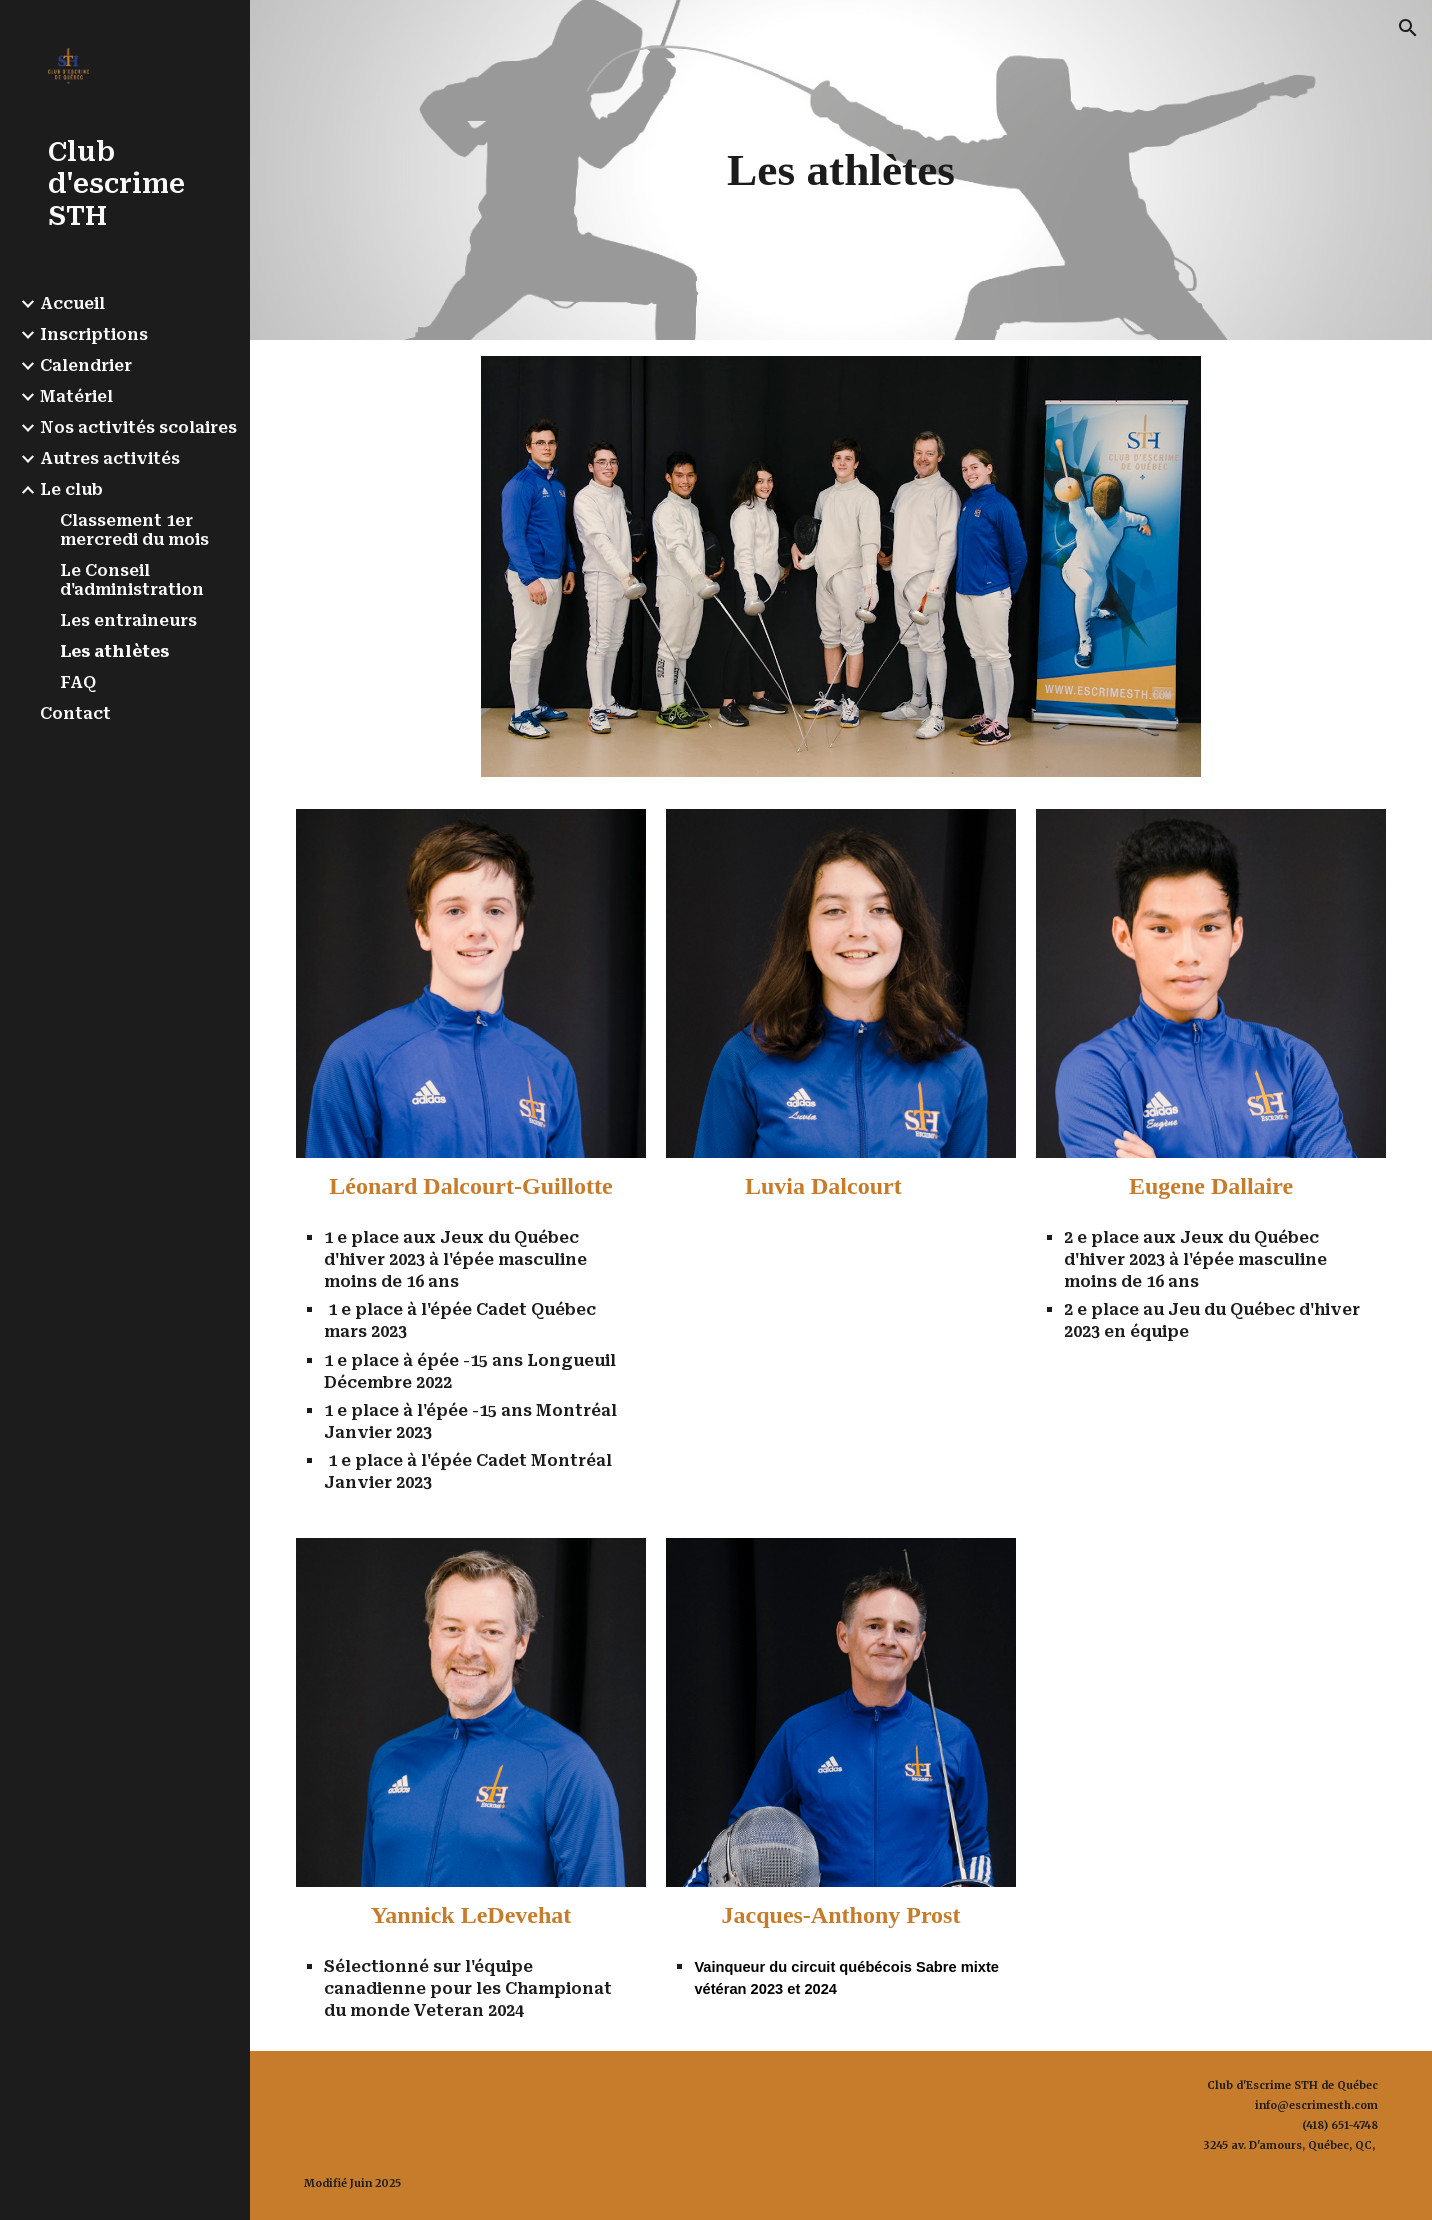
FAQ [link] (78, 682)
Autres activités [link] (110, 458)
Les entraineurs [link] (128, 620)
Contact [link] (75, 713)
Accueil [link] (72, 303)
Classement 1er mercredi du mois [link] (134, 530)
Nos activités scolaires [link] (138, 427)
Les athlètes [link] (114, 651)
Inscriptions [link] (94, 334)
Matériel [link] (76, 396)
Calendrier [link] (86, 365)
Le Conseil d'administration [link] (132, 580)
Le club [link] (71, 489)
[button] (1408, 28)
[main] (840, 170)
